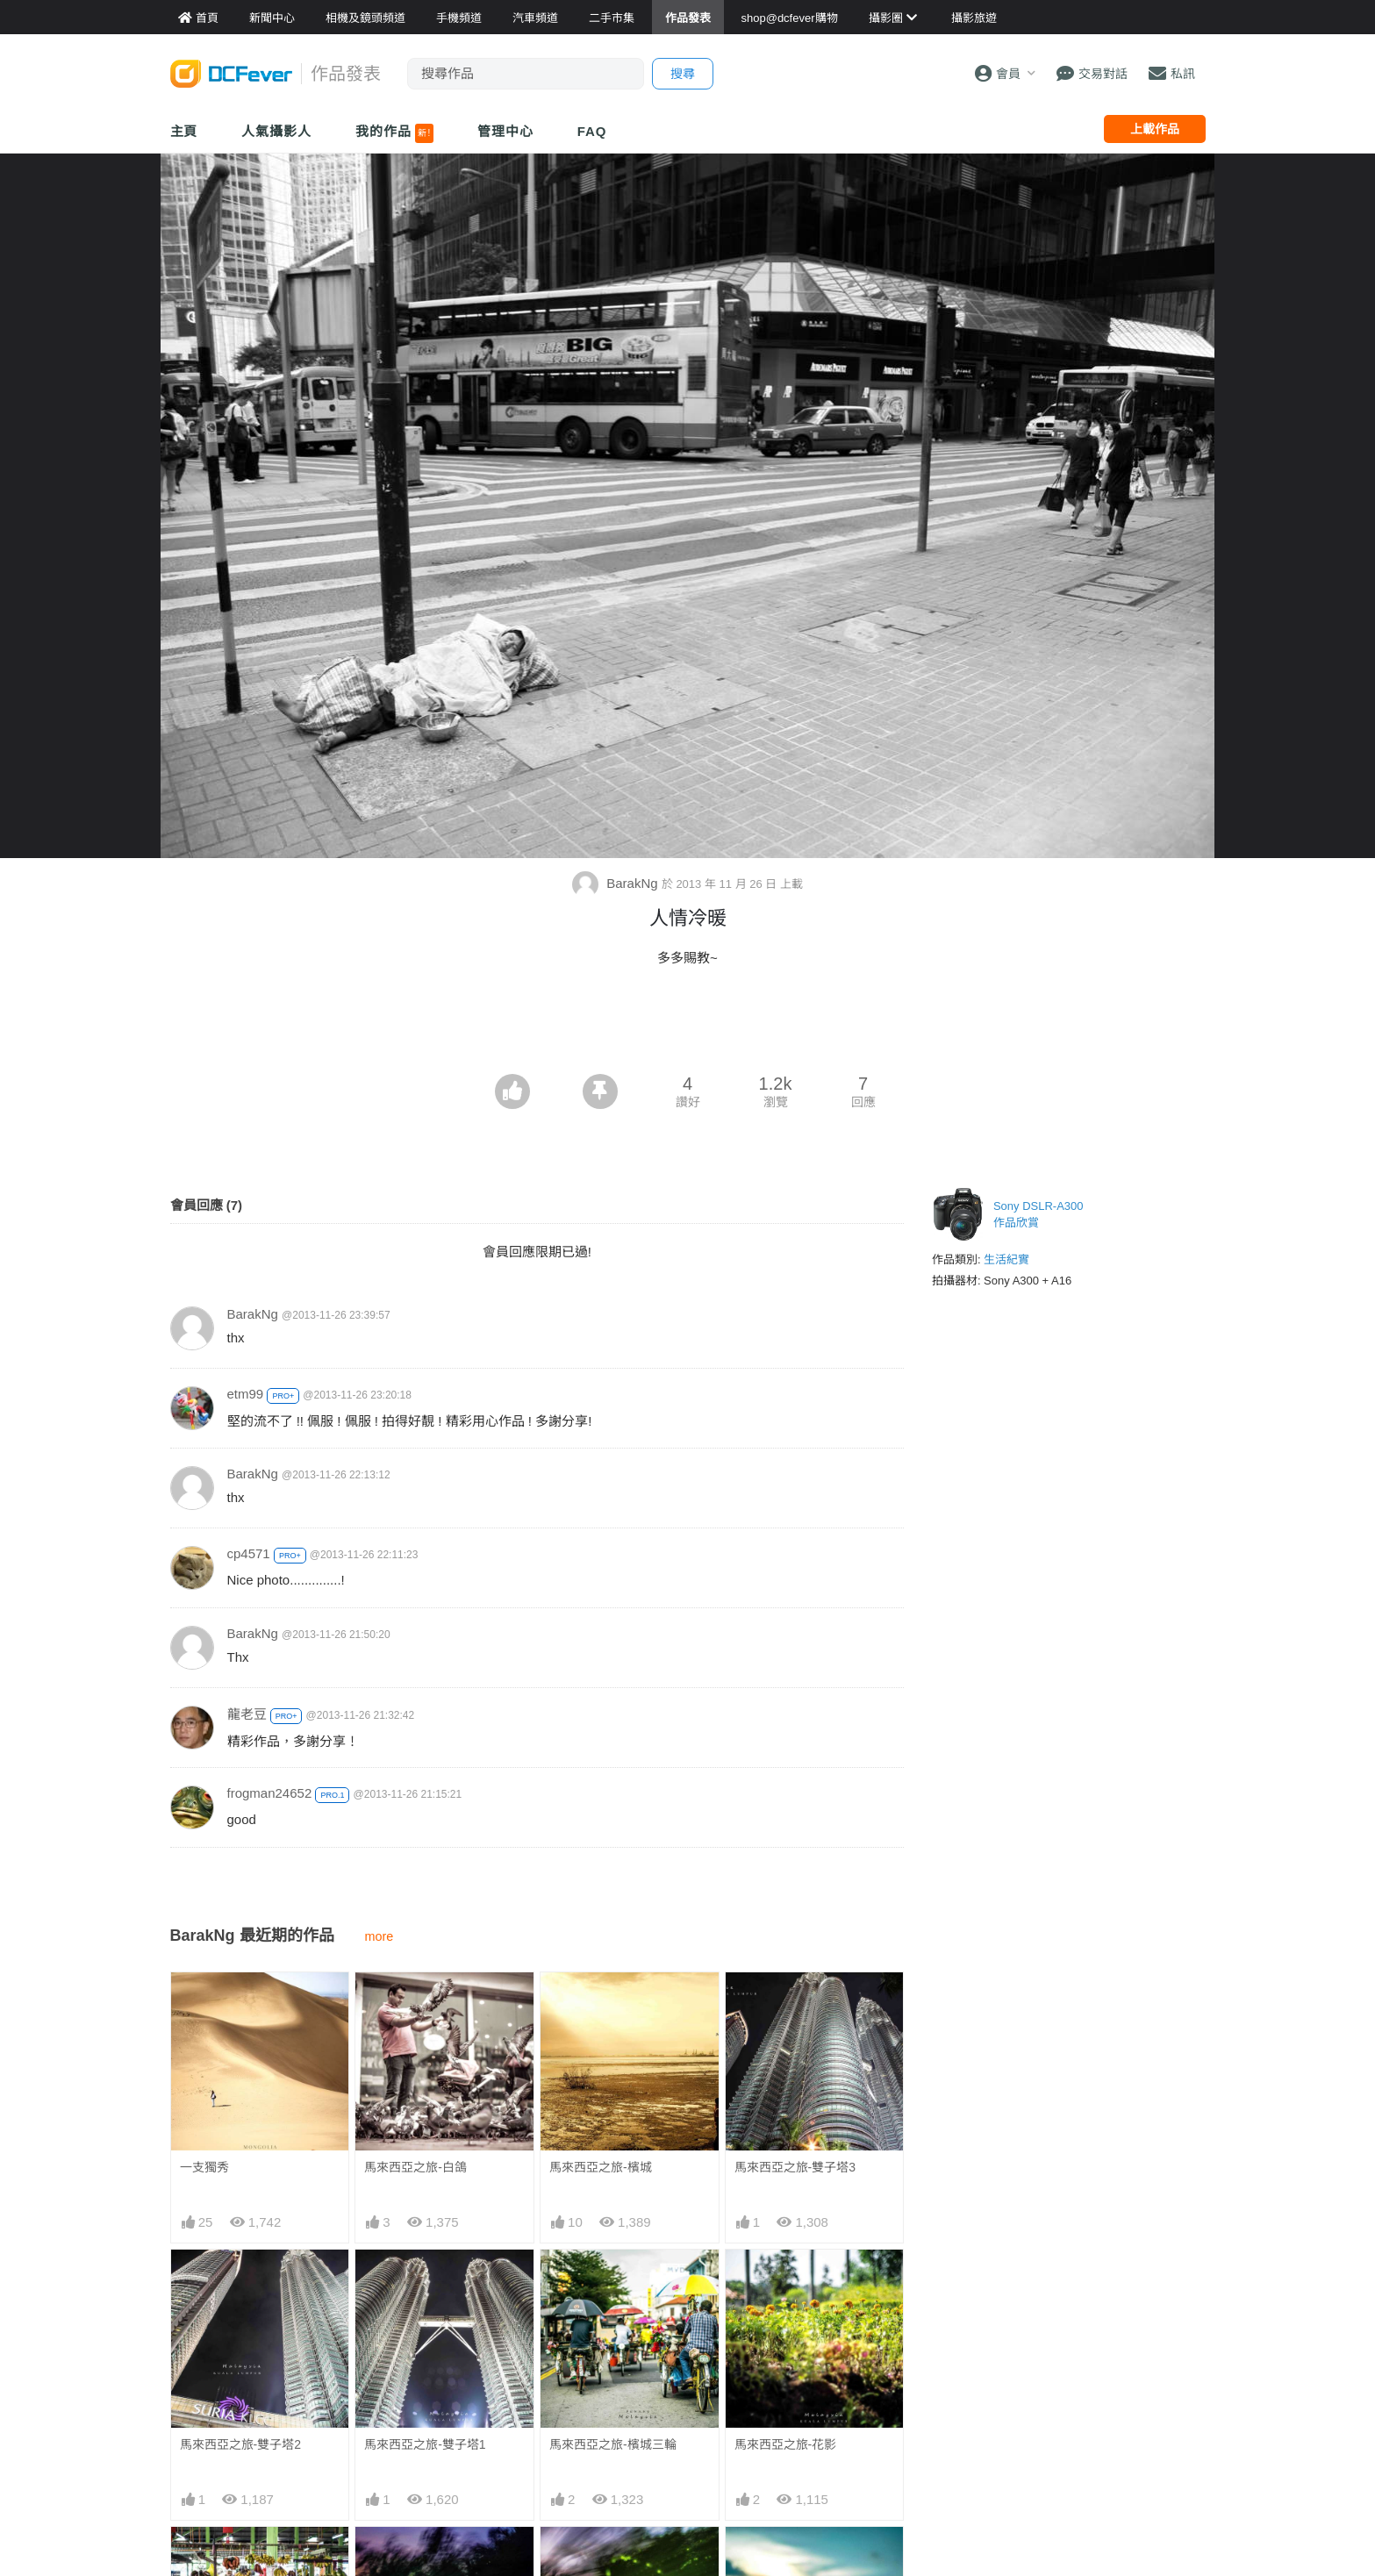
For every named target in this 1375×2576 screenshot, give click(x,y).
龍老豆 (247, 1714)
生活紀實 (1006, 1259)
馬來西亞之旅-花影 (785, 2444)
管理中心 (505, 131)
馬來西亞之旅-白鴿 (415, 2167)
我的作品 (394, 133)
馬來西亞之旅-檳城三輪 (613, 2444)
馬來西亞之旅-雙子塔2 (240, 2444)
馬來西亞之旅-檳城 (600, 2167)
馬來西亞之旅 (771, 2558)
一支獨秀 (204, 2167)
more (379, 1936)
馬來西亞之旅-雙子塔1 (424, 2444)
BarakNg (617, 883)
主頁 (184, 131)
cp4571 (248, 1553)
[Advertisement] (688, 1025)
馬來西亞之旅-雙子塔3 (795, 2167)
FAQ (592, 131)
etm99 (245, 1393)
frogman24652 (269, 1792)
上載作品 (1154, 129)
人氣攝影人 (276, 131)
